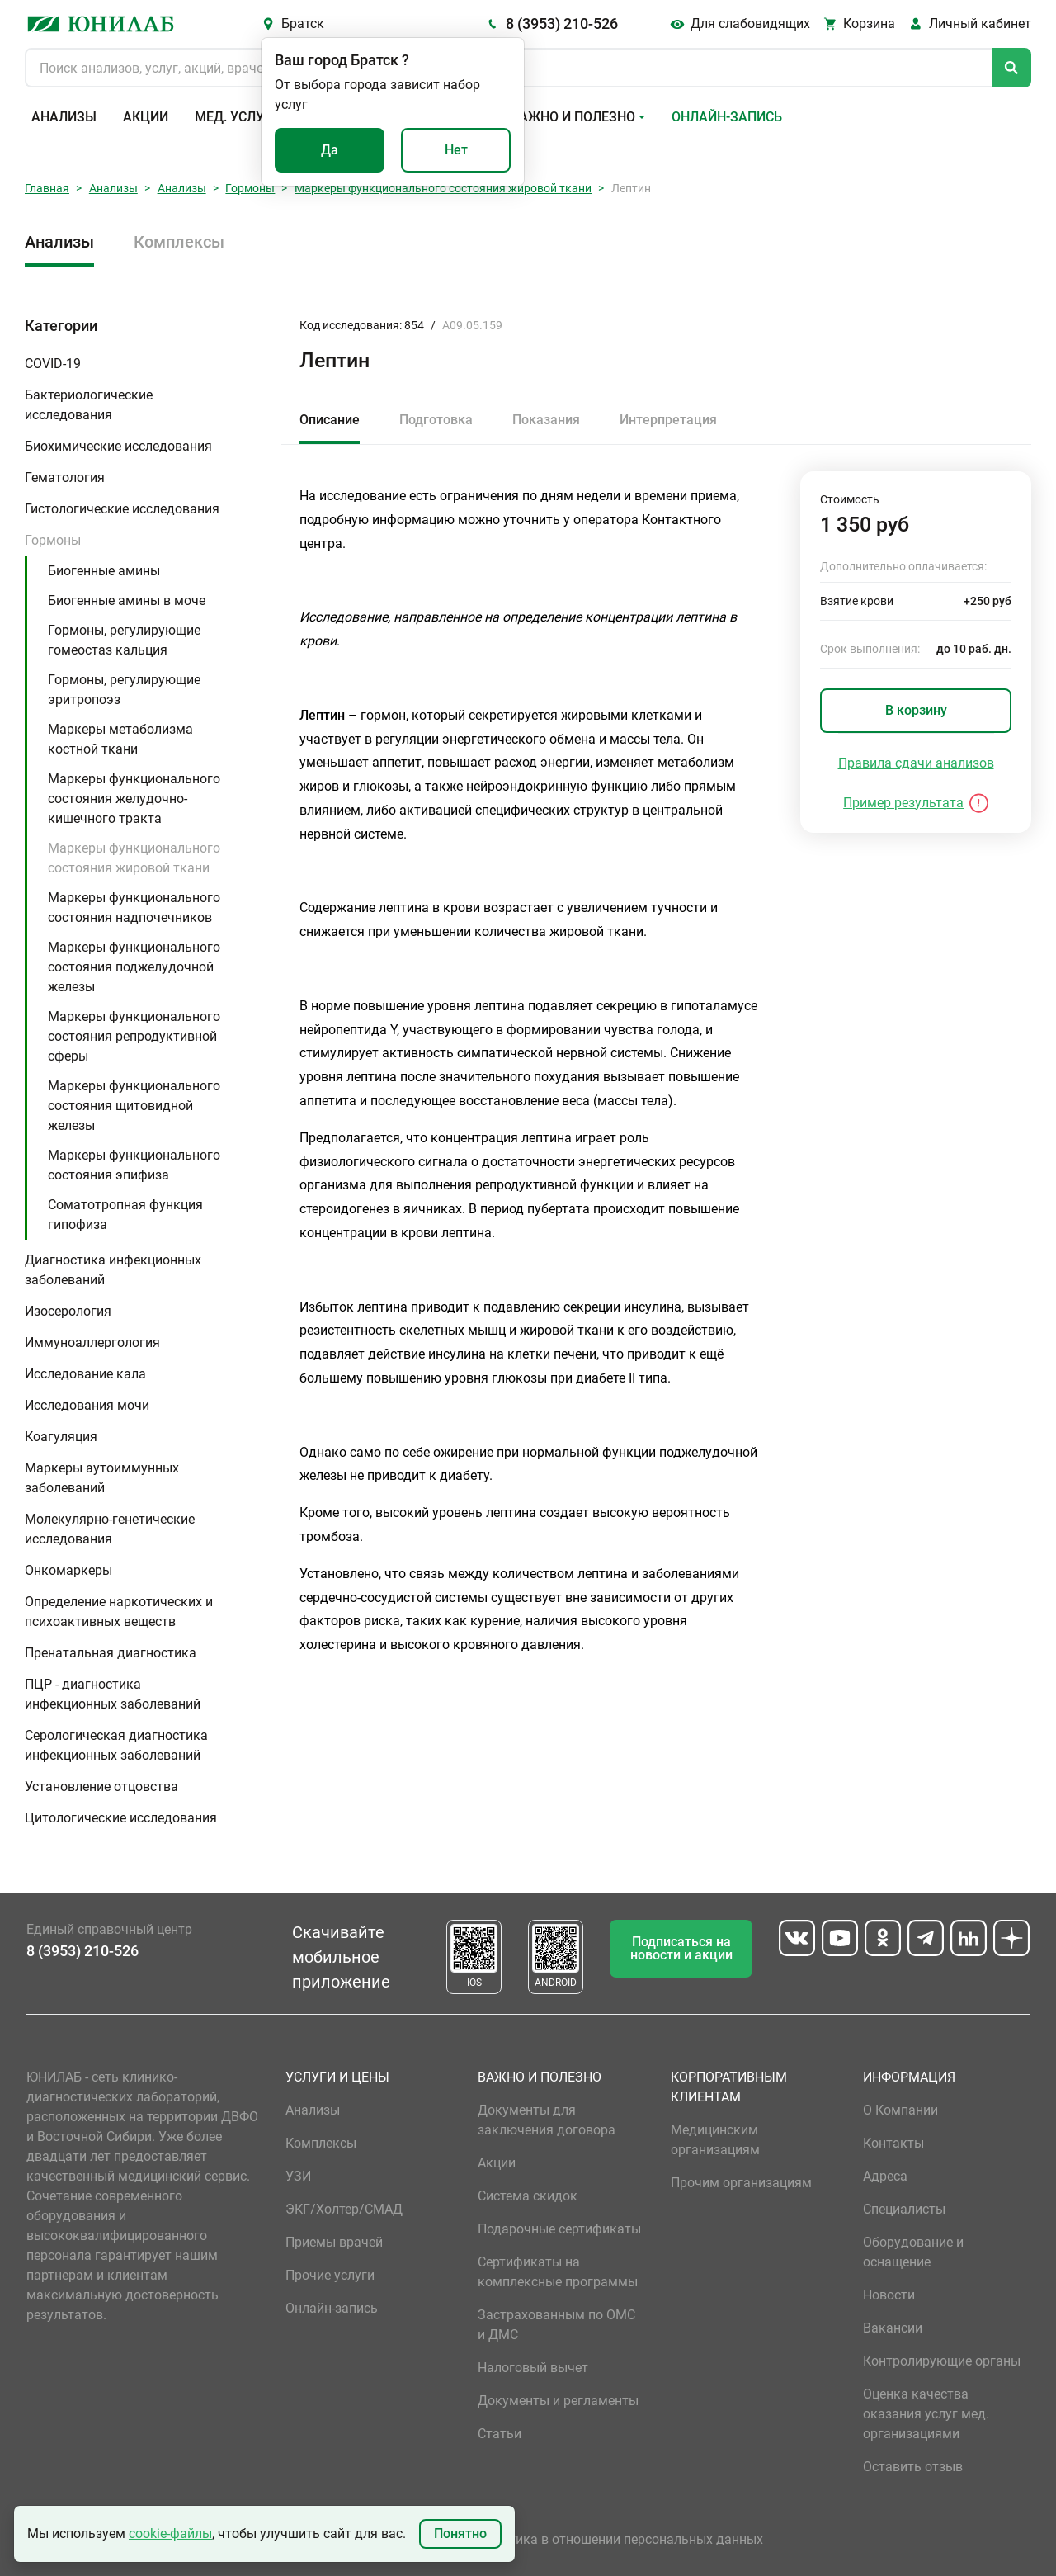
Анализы (64, 117)
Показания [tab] (546, 420)
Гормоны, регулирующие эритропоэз (124, 689)
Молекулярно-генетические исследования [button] (110, 1529)
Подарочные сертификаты (559, 2229)
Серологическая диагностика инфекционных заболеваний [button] (116, 1745)
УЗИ (298, 2176)
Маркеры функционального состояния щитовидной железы (134, 1105)
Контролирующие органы (942, 2361)
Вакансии (892, 2328)
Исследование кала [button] (85, 1374)
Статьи (499, 2433)
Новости (889, 2295)
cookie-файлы (170, 2533)
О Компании (900, 2110)
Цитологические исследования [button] (121, 1818)
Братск (302, 23)
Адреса (885, 2176)
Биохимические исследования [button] (118, 446)
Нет (456, 150)
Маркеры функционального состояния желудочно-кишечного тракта (134, 798)
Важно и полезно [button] (573, 117)
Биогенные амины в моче (126, 600)
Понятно (460, 2533)
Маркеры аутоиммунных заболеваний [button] (102, 1478)
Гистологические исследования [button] (122, 509)
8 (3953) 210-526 (562, 23)
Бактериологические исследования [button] (89, 405)
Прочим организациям (741, 2183)
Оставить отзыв (913, 2466)
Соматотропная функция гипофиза (125, 1214)
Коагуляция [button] (61, 1436)
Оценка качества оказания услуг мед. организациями (926, 2413)
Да (329, 150)
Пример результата (903, 803)
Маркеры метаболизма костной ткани (120, 739)
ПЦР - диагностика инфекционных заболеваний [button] (112, 1694)
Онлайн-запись (727, 117)
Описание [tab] (329, 420)
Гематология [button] (65, 477)
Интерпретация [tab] (668, 420)
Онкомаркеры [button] (68, 1570)
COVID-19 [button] (53, 363)
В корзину (916, 710)
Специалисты (904, 2209)
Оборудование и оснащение (913, 2252)
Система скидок (528, 2196)
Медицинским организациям (715, 2140)
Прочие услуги (330, 2275)
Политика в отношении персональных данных (620, 2539)
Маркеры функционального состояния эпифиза (134, 1165)
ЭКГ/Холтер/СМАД (344, 2209)
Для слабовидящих (750, 23)
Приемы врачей (334, 2242)
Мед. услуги (237, 117)
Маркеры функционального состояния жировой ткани (443, 188)
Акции (145, 117)
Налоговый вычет (533, 2367)
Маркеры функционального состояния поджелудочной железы (134, 967)
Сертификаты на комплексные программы (558, 2272)
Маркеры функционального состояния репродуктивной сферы (134, 1036)
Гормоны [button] (53, 540)
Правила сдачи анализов (916, 763)
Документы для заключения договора (546, 2120)
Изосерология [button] (68, 1311)
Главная (47, 188)
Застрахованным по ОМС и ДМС (556, 2324)
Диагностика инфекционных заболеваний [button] (113, 1270)
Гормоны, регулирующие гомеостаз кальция (124, 640)
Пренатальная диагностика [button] (110, 1653)
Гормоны (250, 188)
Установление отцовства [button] (101, 1786)
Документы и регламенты (558, 2400)
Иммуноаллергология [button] (92, 1342)
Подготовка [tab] (436, 420)
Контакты (893, 2143)
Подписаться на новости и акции (681, 1948)
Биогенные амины (104, 571)
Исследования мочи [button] (87, 1405)
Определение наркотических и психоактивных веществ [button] (119, 1611)
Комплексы (179, 242)
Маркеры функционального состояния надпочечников (134, 907)
